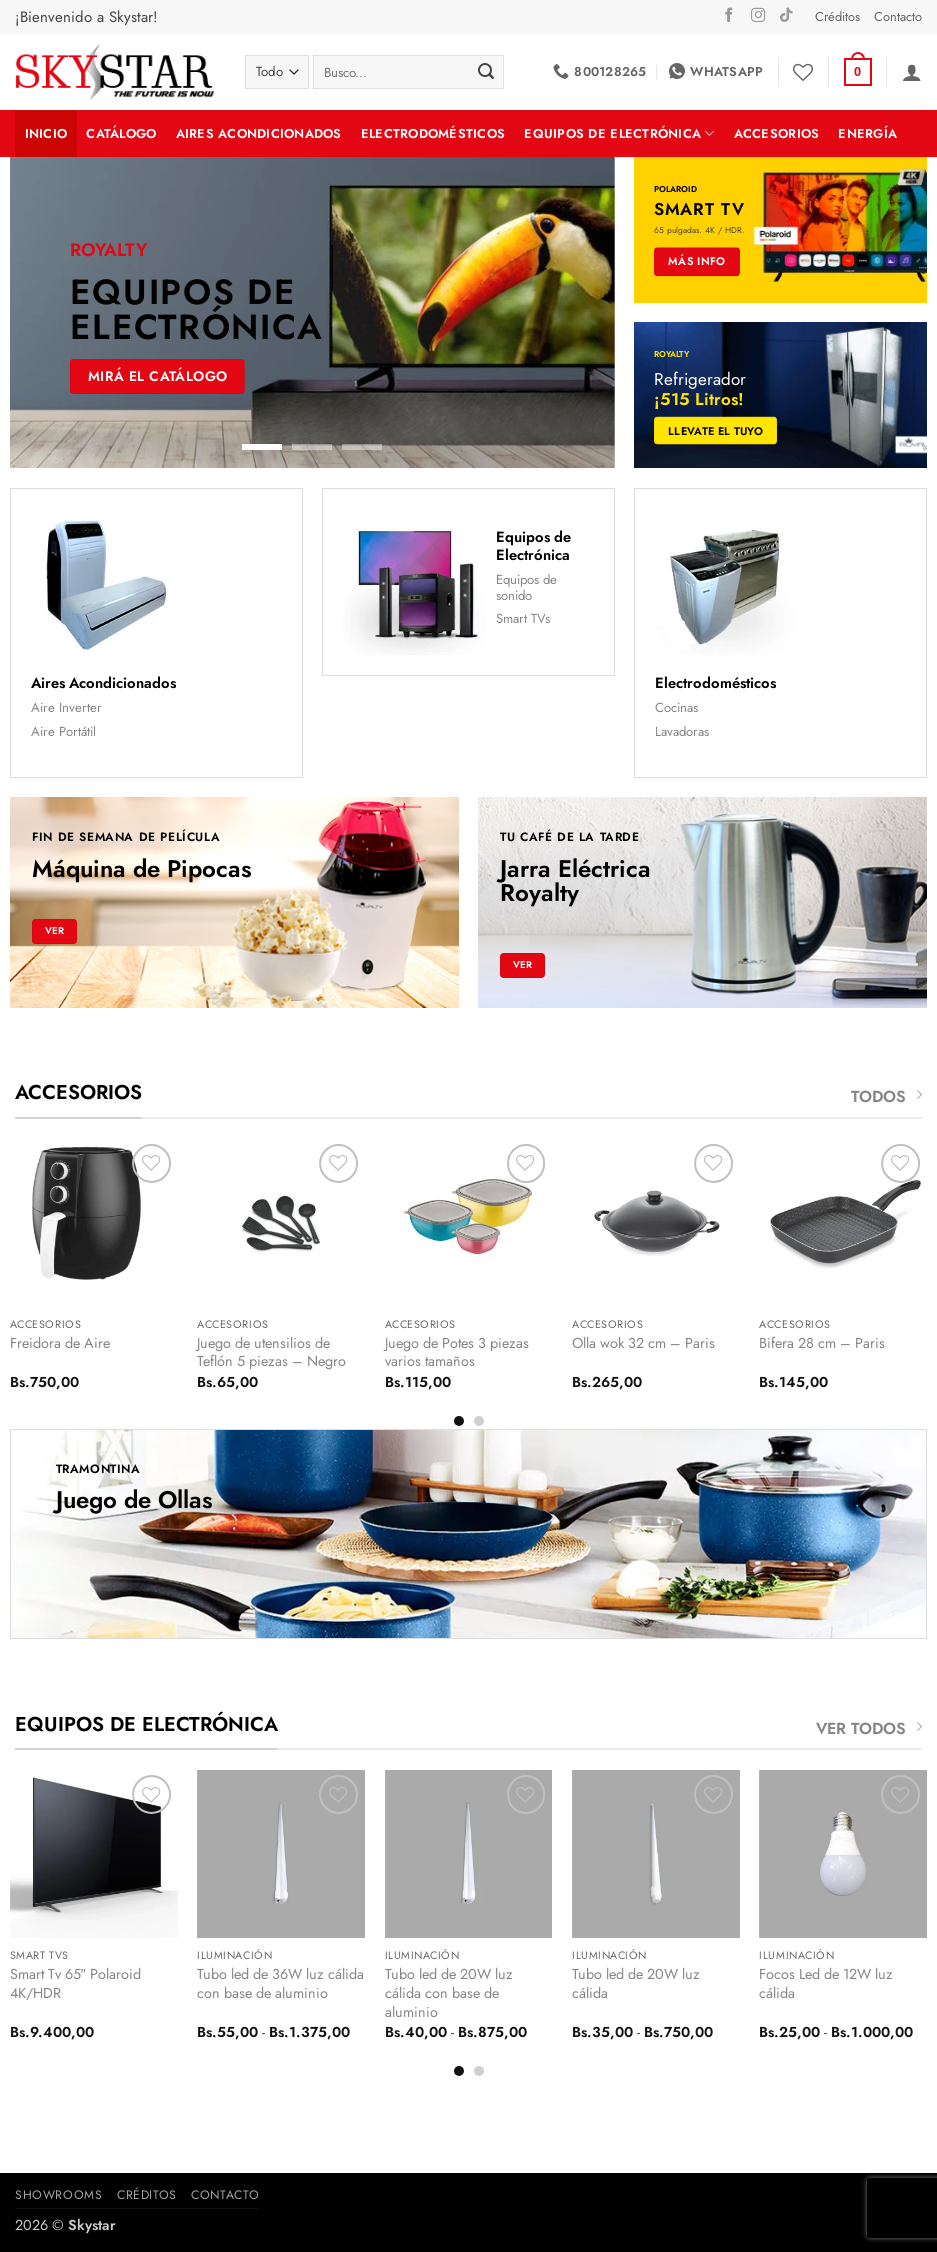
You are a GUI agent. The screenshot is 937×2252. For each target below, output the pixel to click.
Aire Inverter (66, 707)
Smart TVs (523, 618)
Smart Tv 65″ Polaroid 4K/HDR (75, 1983)
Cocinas (676, 707)
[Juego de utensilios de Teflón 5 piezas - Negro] (281, 1223)
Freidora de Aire (60, 1343)
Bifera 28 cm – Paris (822, 1343)
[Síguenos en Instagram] (758, 16)
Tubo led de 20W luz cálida (636, 1983)
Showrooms (59, 2195)
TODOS (886, 1096)
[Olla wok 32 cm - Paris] (656, 1223)
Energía (867, 133)
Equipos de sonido (526, 587)
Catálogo (121, 133)
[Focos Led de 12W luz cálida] (843, 1854)
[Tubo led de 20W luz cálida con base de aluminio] (469, 1854)
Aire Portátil (63, 731)
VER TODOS (869, 1728)
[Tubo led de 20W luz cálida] (656, 1854)
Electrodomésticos (433, 133)
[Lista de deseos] (803, 72)
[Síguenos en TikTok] (786, 16)
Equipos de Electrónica (619, 133)
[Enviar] (486, 72)
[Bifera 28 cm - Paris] (843, 1223)
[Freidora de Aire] (94, 1223)
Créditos (837, 16)
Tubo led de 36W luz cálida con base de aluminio (280, 1983)
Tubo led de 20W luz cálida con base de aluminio (449, 1993)
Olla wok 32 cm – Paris (643, 1343)
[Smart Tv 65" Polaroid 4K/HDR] (94, 1854)
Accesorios (777, 133)
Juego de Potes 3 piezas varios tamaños (457, 1352)
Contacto (898, 16)
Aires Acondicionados (259, 133)
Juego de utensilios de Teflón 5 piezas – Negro (271, 1352)
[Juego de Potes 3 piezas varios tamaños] (469, 1223)
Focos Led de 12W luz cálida (826, 1983)
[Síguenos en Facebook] (729, 16)
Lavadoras (682, 731)
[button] (858, 72)
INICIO (46, 133)
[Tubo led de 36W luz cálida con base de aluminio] (281, 1854)
